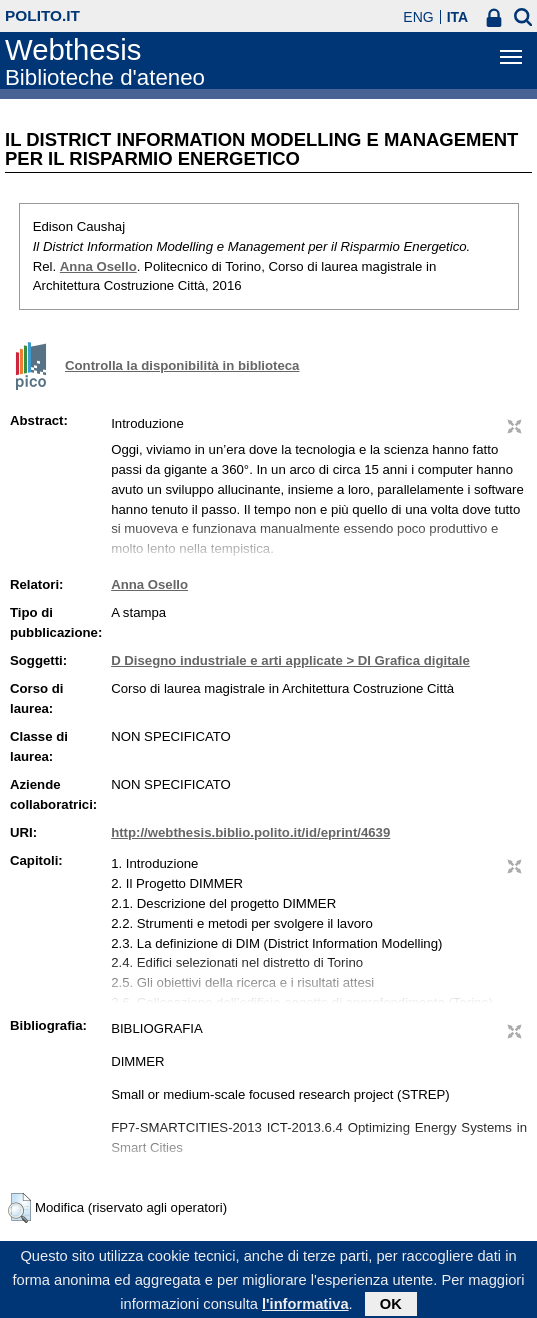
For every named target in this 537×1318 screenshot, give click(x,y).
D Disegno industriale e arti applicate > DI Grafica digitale (290, 660)
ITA (458, 17)
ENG (418, 17)
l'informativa (305, 1307)
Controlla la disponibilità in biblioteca (182, 365)
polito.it (42, 15)
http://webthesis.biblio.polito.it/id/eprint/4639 (250, 832)
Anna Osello (98, 266)
